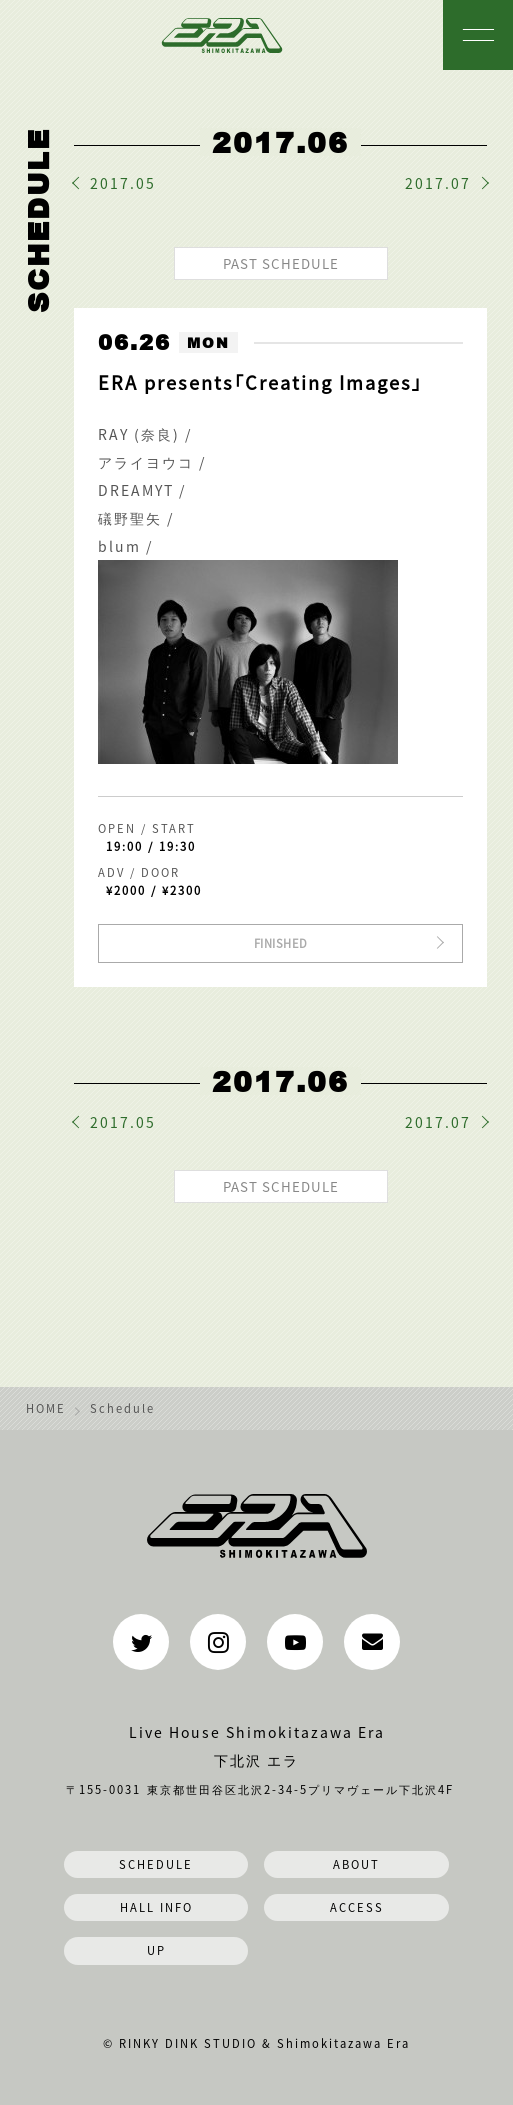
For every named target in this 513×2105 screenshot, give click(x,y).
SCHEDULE (156, 1864)
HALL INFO (156, 1907)
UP (156, 1950)
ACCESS (357, 1907)
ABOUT (356, 1864)
